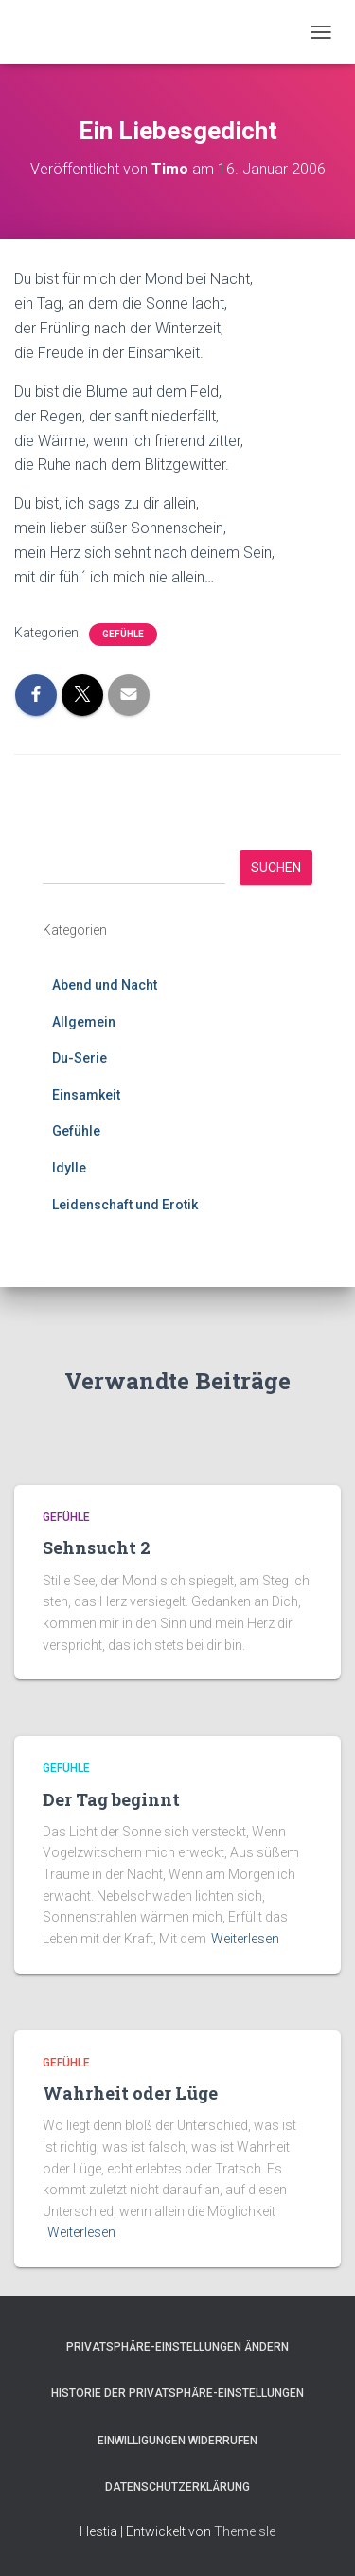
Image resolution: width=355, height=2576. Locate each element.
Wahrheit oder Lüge (130, 2093)
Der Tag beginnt (111, 1799)
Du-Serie (79, 1057)
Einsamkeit (86, 1094)
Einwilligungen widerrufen (177, 2440)
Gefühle (123, 634)
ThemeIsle (244, 2531)
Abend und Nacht (104, 985)
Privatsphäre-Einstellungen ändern (177, 2346)
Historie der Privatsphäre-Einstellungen (177, 2393)
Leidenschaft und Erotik (125, 1204)
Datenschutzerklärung (177, 2487)
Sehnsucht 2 (97, 1547)
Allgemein (83, 1021)
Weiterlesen (245, 1938)
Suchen (276, 867)
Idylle (69, 1167)
